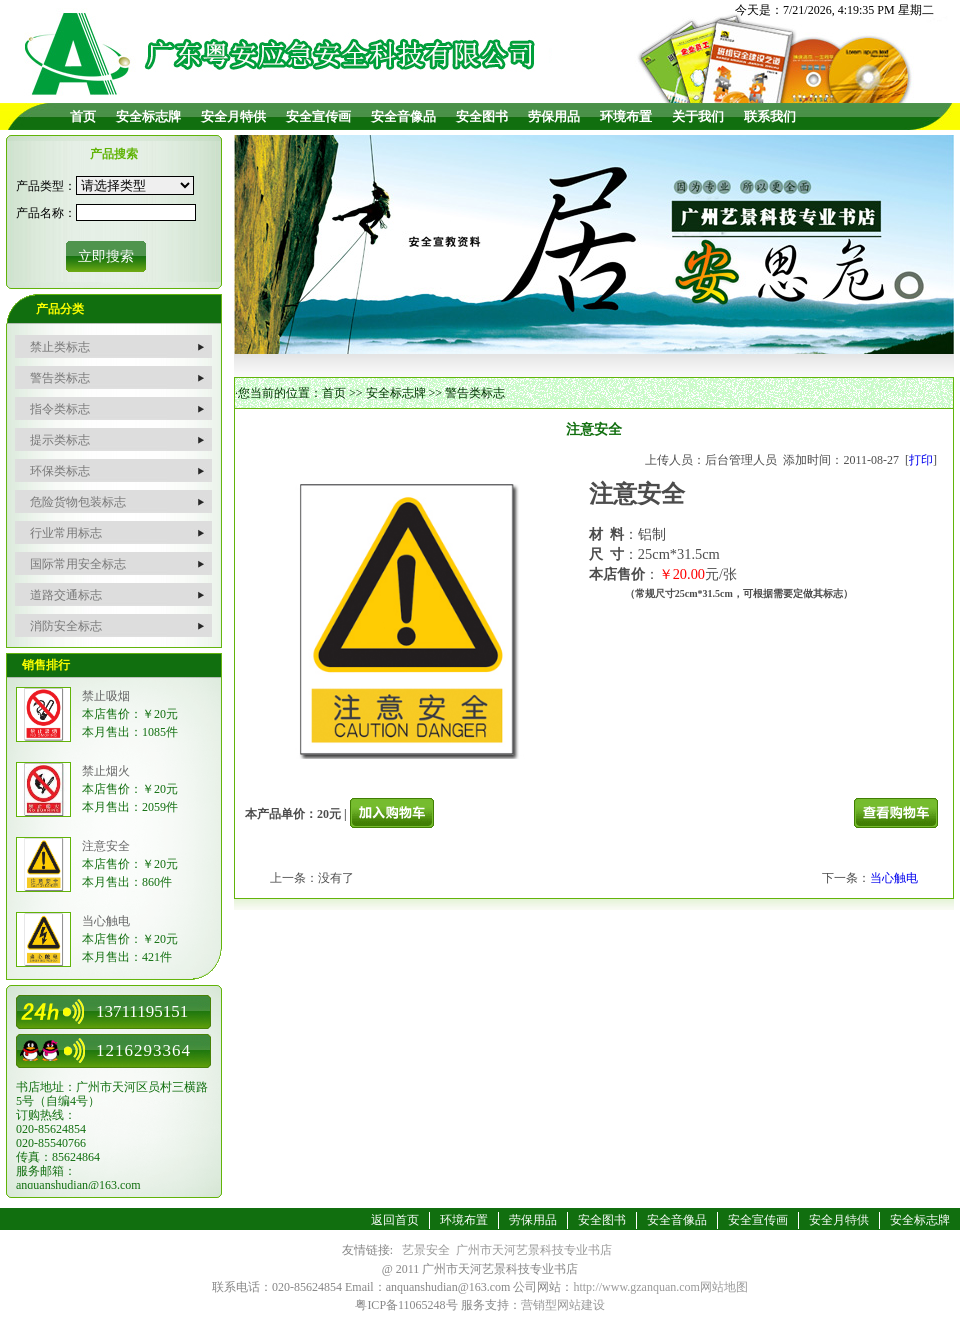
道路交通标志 (66, 595)
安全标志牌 (148, 116)
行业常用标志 (66, 533)
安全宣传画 (318, 116)
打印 (921, 460)
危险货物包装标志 (78, 502)
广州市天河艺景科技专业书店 (534, 1250)
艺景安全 (426, 1250)
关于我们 (698, 116)
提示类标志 (60, 440)
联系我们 (770, 116)
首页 (83, 116)
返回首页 (395, 1220)
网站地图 (724, 1287)
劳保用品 (554, 116)
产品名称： (46, 213)
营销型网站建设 (563, 1305)
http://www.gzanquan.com (636, 1287)
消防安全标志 (66, 626)
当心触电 (106, 921)
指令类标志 (60, 409)
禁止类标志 (60, 347)
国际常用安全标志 (78, 564)
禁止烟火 (106, 771)
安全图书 (482, 116)
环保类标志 (60, 471)
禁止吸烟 (106, 696)
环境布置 (626, 116)
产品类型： (46, 186)
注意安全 (106, 846)
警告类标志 (60, 378)
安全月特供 (233, 116)
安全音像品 (403, 116)
